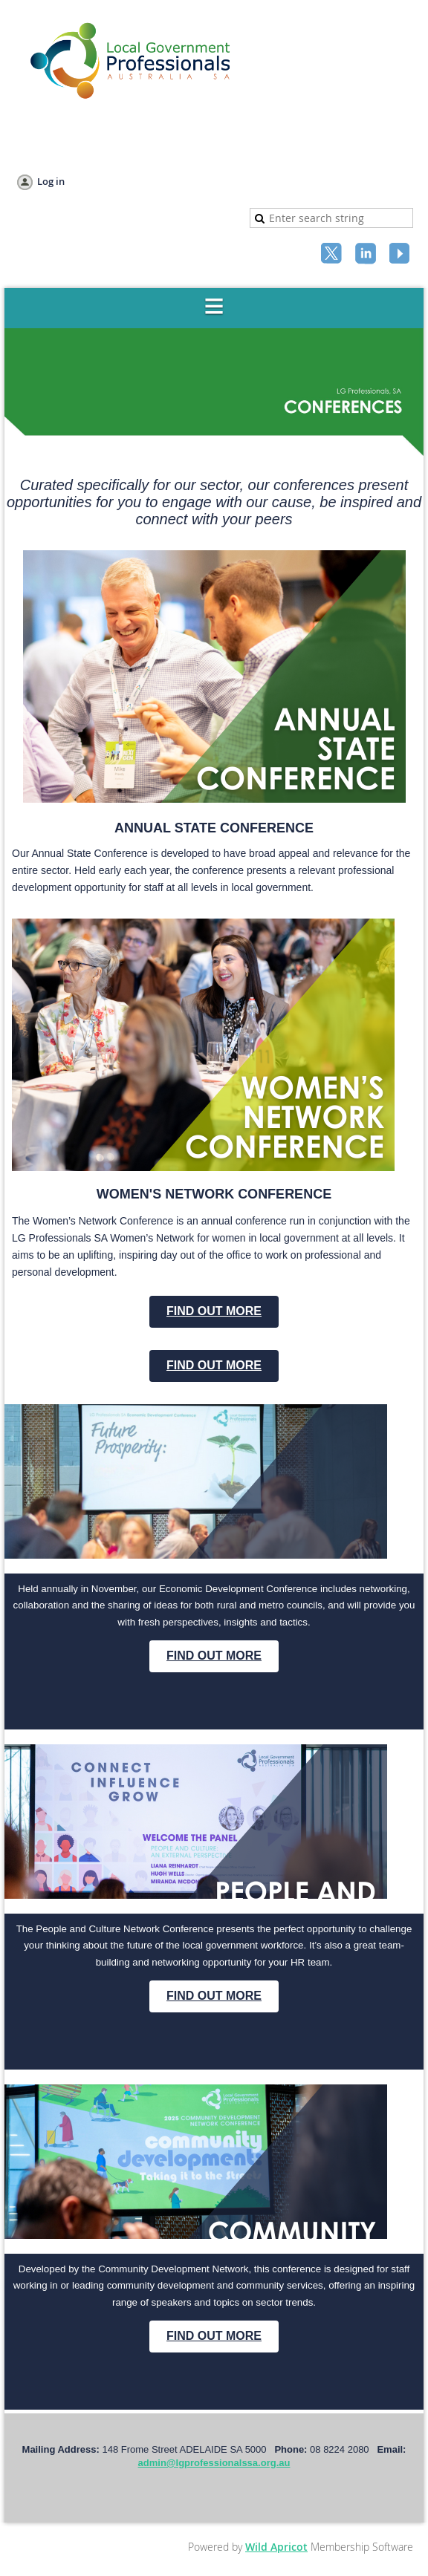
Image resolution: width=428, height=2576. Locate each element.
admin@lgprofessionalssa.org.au (214, 2462)
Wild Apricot (276, 2547)
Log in (51, 181)
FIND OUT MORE (214, 1311)
